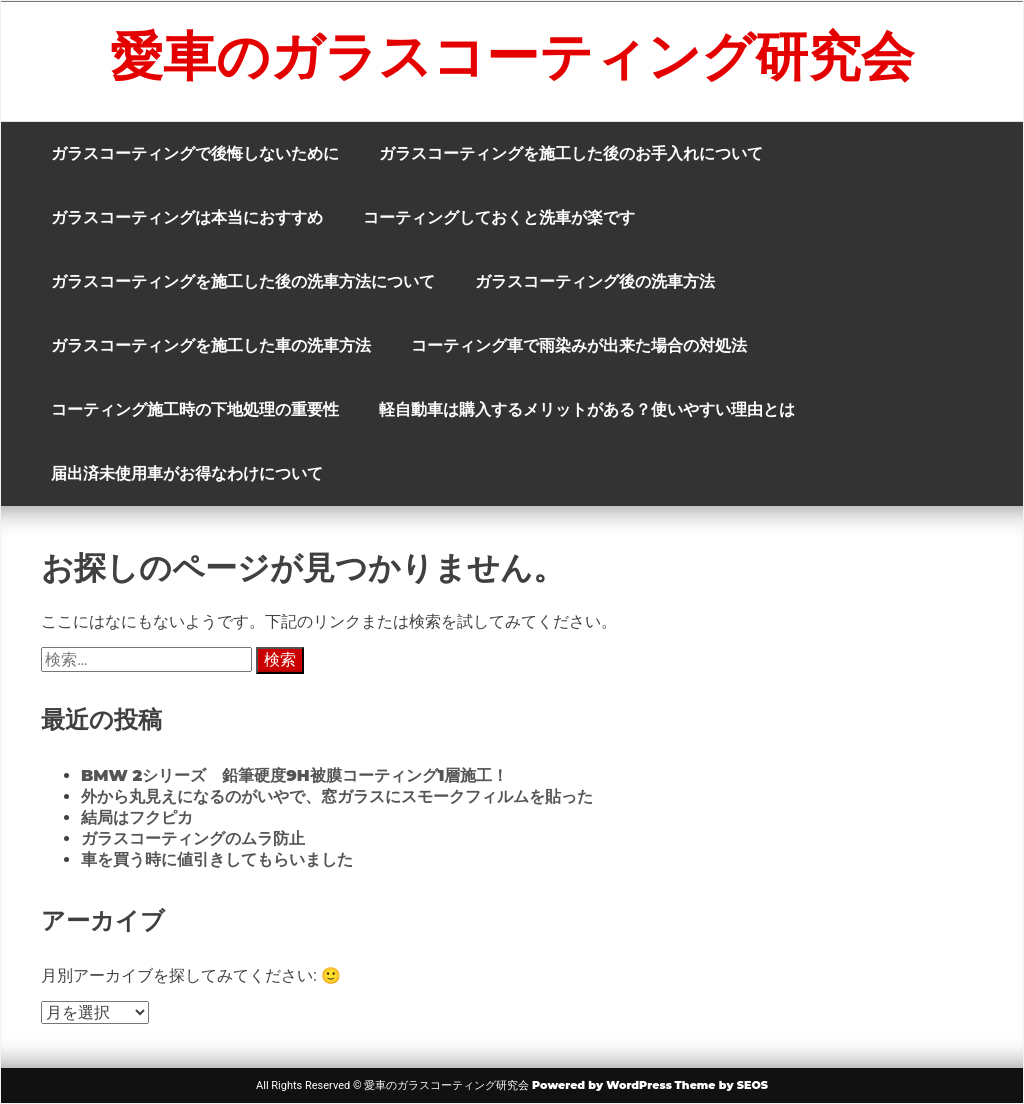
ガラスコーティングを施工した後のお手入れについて (571, 153)
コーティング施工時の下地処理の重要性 (195, 409)
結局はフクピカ (137, 817)
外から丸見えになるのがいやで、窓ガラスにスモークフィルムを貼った (337, 796)
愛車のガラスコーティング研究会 (512, 56)
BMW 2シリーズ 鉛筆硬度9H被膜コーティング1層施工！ (294, 775)
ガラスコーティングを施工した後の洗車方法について (243, 281)
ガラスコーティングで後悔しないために (195, 153)
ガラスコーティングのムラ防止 (193, 838)
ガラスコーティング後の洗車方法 (595, 281)
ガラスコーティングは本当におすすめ (187, 217)
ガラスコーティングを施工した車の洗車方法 (211, 345)
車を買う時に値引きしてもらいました (217, 859)
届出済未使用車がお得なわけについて (187, 473)
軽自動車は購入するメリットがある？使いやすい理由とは (587, 409)
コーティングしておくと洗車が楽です (499, 217)
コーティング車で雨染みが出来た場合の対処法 (579, 345)
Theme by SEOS (721, 1085)
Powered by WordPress (602, 1085)
